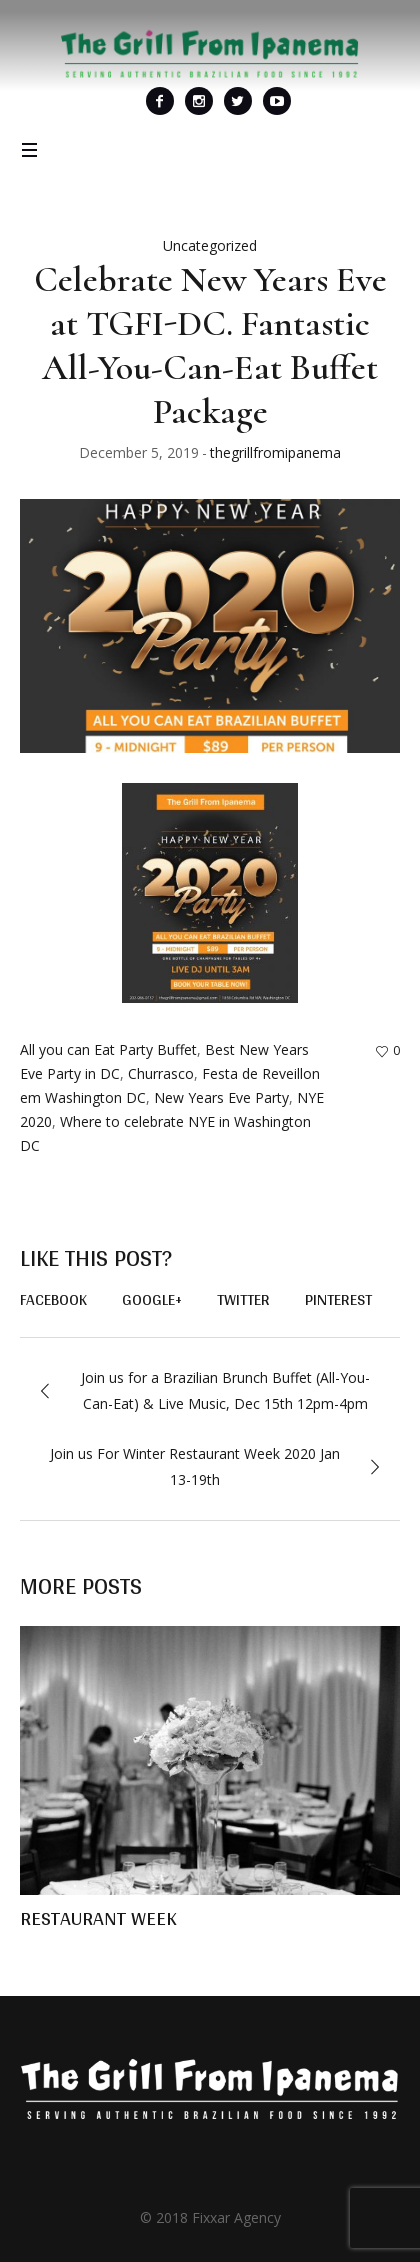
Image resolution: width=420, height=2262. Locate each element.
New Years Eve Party (221, 1097)
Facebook (53, 1299)
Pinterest (338, 1299)
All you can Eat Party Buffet (108, 1049)
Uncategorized (210, 245)
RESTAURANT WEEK (98, 1918)
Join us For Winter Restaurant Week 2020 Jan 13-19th (195, 1466)
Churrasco (161, 1073)
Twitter (243, 1299)
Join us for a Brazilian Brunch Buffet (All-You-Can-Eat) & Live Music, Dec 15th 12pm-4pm (225, 1390)
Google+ (152, 1299)
